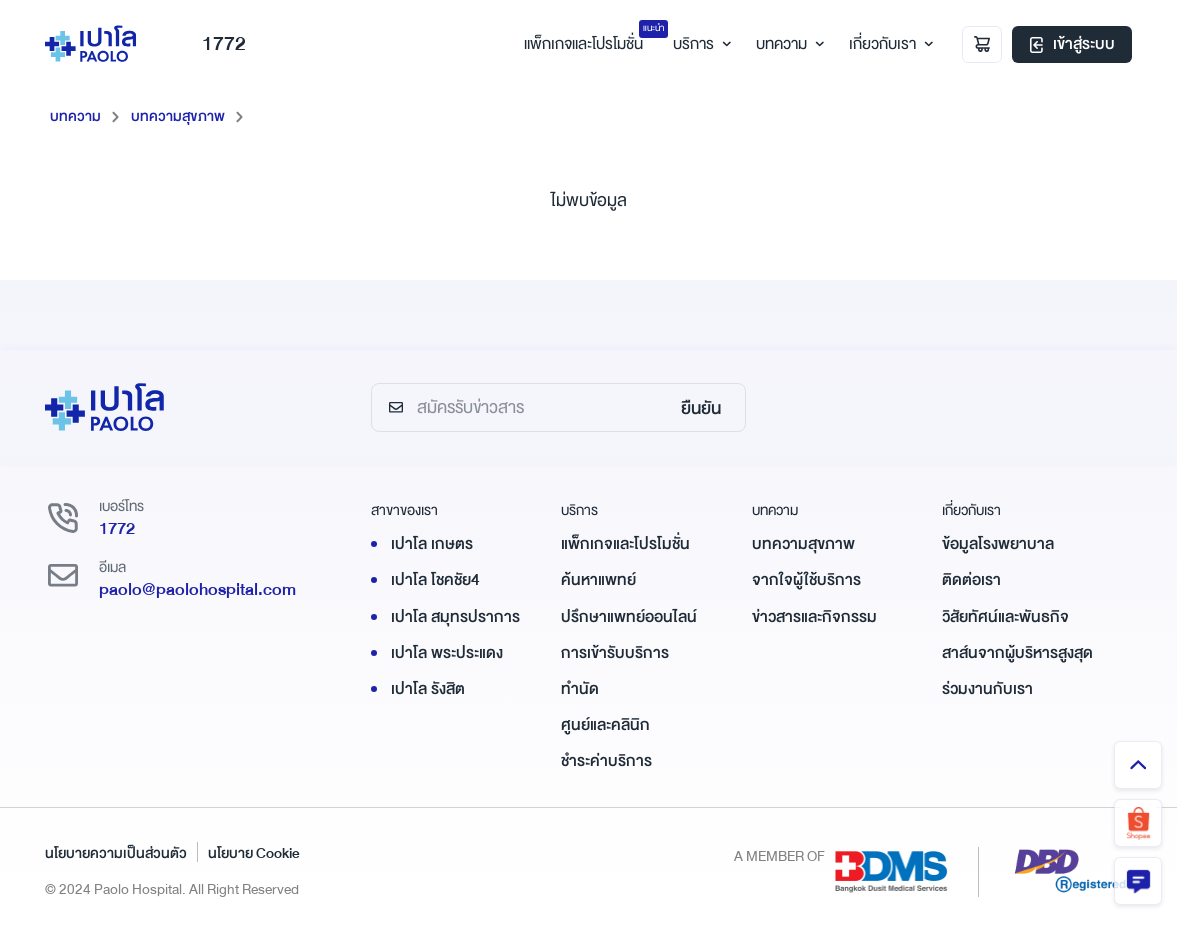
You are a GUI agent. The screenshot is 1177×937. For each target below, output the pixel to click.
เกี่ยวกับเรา (888, 44)
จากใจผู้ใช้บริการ (806, 580)
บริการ (699, 44)
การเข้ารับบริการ (615, 653)
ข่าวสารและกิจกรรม (814, 617)
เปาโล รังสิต (428, 689)
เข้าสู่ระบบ (1072, 44)
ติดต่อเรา (971, 580)
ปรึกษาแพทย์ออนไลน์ (629, 617)
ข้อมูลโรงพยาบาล (998, 544)
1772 (208, 43)
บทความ (787, 44)
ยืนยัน (701, 408)
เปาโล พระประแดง (447, 653)
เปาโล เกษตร (432, 544)
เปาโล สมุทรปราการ (455, 617)
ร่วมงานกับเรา (987, 689)
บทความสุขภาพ (178, 116)
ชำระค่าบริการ (606, 761)
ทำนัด (580, 689)
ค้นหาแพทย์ (598, 580)
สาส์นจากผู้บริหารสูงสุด (1017, 653)
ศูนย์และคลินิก (605, 725)
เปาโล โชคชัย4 (435, 580)
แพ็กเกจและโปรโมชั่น (625, 544)
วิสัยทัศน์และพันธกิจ (1005, 617)
